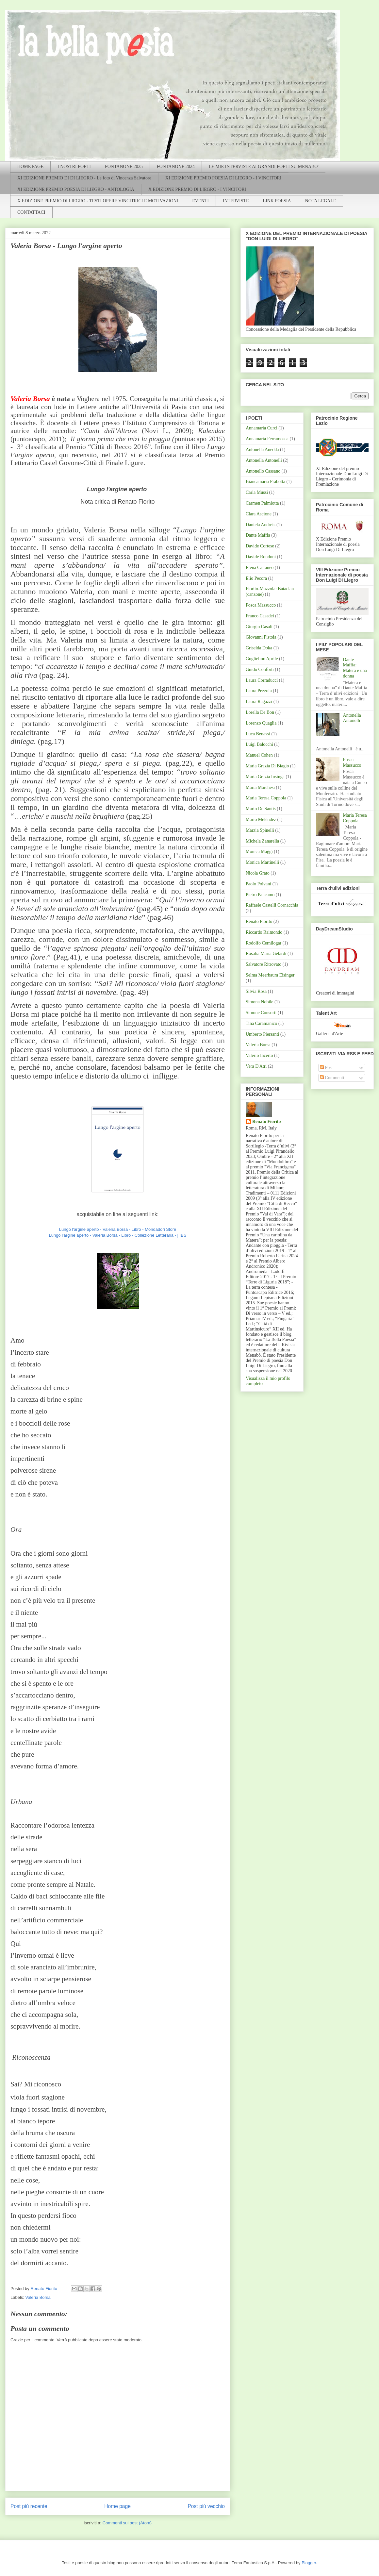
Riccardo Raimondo (264, 932)
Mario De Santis (261, 808)
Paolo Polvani (258, 883)
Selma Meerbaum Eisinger (270, 975)
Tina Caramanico (261, 1023)
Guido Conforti (260, 669)
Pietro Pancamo (260, 894)
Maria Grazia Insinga (265, 776)
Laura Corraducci (262, 680)
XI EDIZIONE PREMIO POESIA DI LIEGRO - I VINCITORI (223, 178)
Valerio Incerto (259, 1055)
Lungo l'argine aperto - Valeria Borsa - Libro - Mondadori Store (117, 1229)
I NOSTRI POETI (74, 166)
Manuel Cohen (259, 755)
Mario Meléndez (261, 819)
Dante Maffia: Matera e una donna (355, 667)
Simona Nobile (259, 1001)
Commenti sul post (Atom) (127, 2522)
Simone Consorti (261, 1012)
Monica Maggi (259, 851)
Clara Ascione (259, 513)
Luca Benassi (258, 733)
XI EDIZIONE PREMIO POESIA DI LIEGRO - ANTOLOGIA (75, 189)
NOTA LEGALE (320, 200)
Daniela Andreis (260, 524)
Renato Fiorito (259, 921)
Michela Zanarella (262, 841)
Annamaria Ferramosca (267, 438)
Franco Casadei (260, 615)
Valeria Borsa (38, 2297)
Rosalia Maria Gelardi (266, 953)
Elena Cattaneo (259, 567)
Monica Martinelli (262, 862)
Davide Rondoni (261, 556)
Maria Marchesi (260, 787)
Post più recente (28, 2506)
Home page (117, 2506)
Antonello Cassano (263, 471)
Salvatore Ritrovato (263, 964)
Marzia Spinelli (260, 830)
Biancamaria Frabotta (265, 481)
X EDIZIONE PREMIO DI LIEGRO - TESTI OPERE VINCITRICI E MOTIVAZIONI (97, 200)
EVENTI (200, 200)
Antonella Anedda (262, 449)
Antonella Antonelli (264, 460)
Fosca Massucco (261, 605)
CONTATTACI (31, 212)
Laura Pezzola (259, 690)
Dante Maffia (258, 535)
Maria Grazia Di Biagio (267, 765)
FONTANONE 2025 (124, 166)
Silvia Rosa (256, 991)
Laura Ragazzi (259, 701)
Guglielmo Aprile (262, 658)
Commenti (332, 1077)
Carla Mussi (257, 492)
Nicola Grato (258, 873)
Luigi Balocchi (259, 744)
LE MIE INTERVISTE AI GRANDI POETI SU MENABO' (264, 166)
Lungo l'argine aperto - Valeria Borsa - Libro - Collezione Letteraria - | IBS (117, 1235)
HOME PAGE (30, 166)
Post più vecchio (206, 2506)
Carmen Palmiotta (262, 503)
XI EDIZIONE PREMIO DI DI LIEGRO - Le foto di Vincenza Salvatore (84, 178)
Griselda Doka (259, 647)
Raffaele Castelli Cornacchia (272, 905)
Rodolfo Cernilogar (263, 943)
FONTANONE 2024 (176, 166)
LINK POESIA (277, 200)
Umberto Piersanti (262, 1034)
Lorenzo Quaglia (261, 723)
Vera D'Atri (256, 1066)
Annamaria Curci (261, 428)
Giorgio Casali (259, 626)
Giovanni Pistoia (261, 637)
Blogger (309, 2562)
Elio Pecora (256, 578)
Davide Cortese (260, 546)
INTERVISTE (236, 200)
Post (326, 1067)
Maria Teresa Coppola (266, 797)
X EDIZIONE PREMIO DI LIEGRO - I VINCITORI (197, 189)
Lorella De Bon (260, 712)
